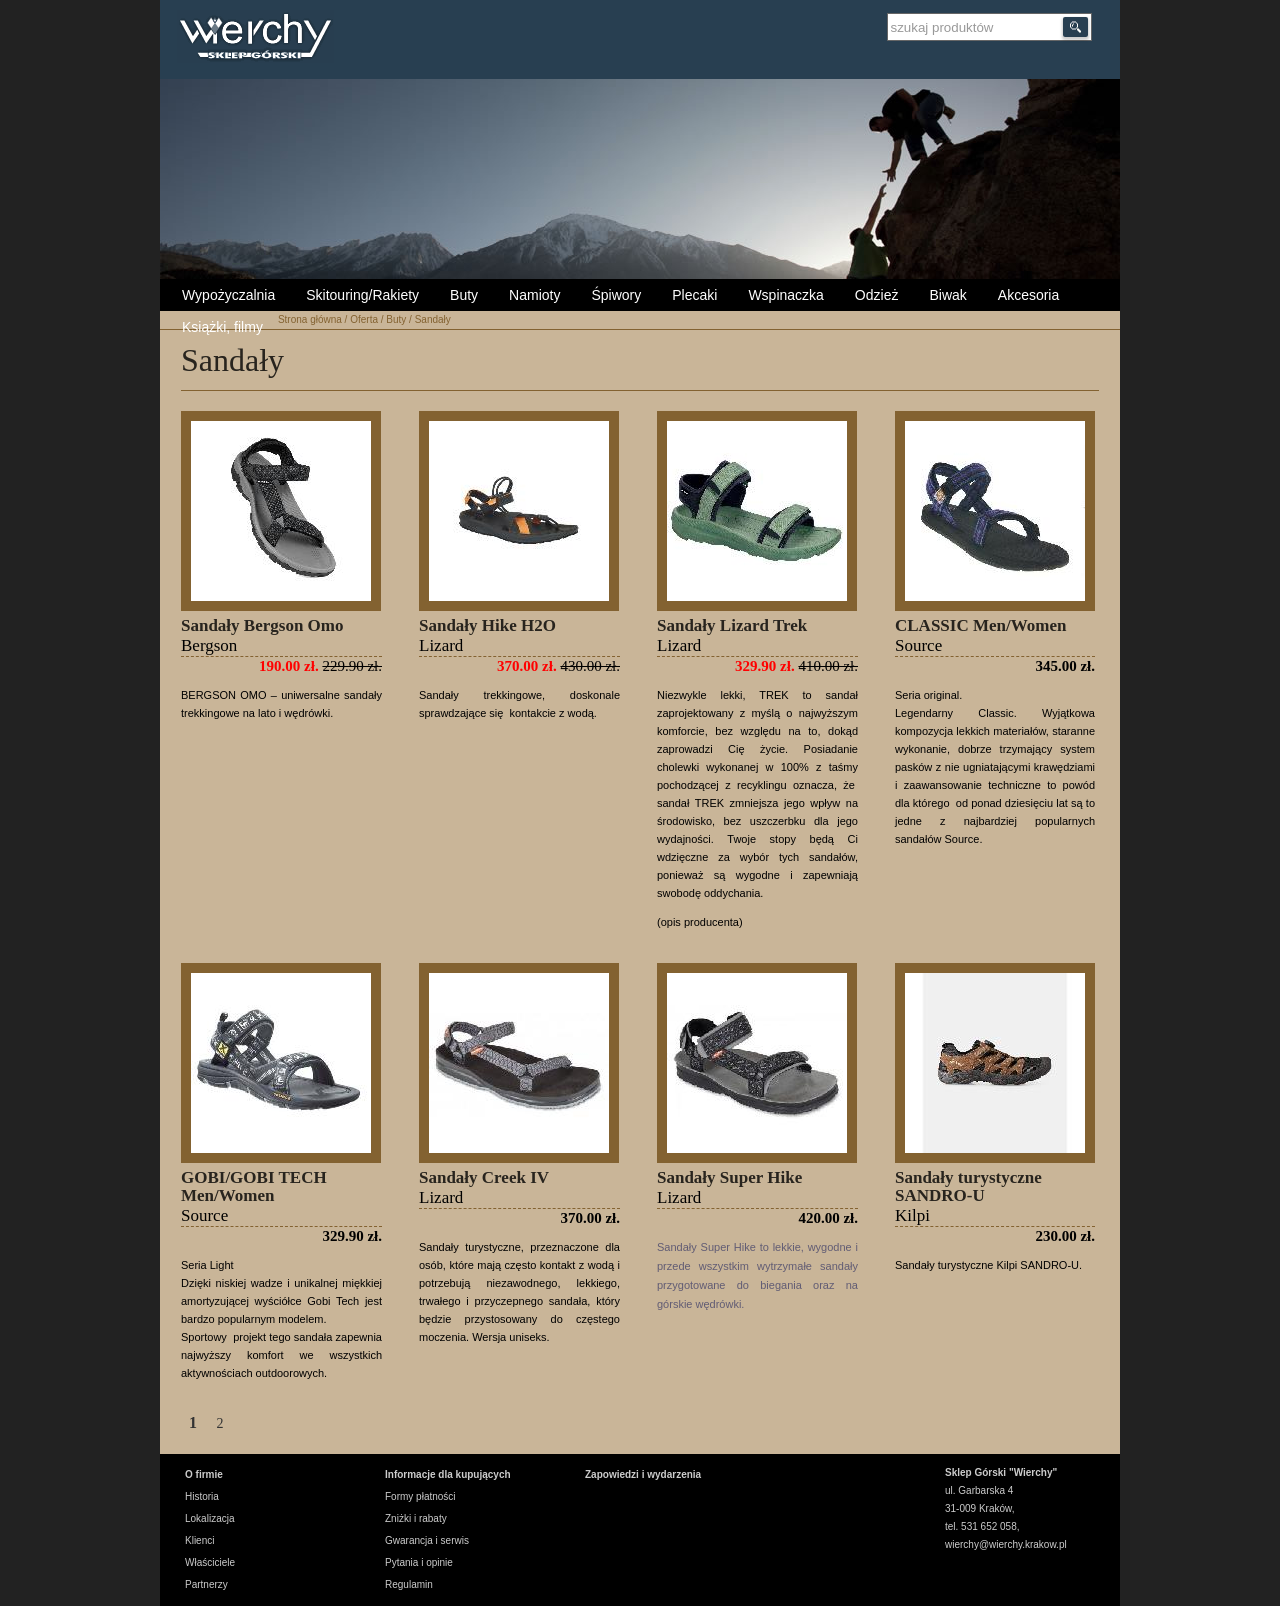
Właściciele (210, 1562)
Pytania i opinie (419, 1562)
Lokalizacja (209, 1518)
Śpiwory (616, 295)
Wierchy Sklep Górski (260, 39)
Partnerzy (206, 1584)
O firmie (204, 1474)
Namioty (534, 295)
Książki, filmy (222, 327)
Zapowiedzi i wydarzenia (643, 1474)
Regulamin (409, 1584)
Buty (464, 295)
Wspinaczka (785, 295)
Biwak (947, 295)
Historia (202, 1496)
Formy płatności (420, 1496)
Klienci (199, 1540)
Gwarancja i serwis (427, 1540)
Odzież (877, 295)
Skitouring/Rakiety (362, 295)
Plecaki (694, 295)
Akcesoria (1028, 295)
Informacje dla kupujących (448, 1474)
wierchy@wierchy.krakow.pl (1006, 1544)
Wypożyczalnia (228, 295)
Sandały (433, 319)
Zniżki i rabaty (416, 1518)
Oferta (364, 319)
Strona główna (310, 319)
